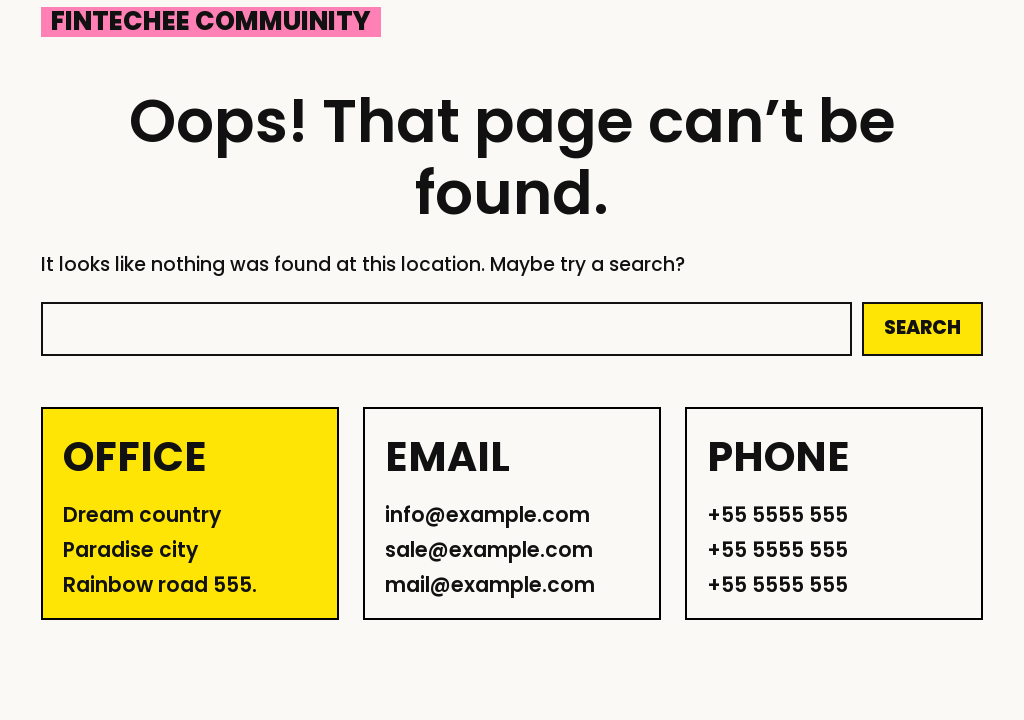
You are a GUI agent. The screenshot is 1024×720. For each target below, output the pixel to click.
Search (922, 327)
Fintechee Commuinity (211, 22)
